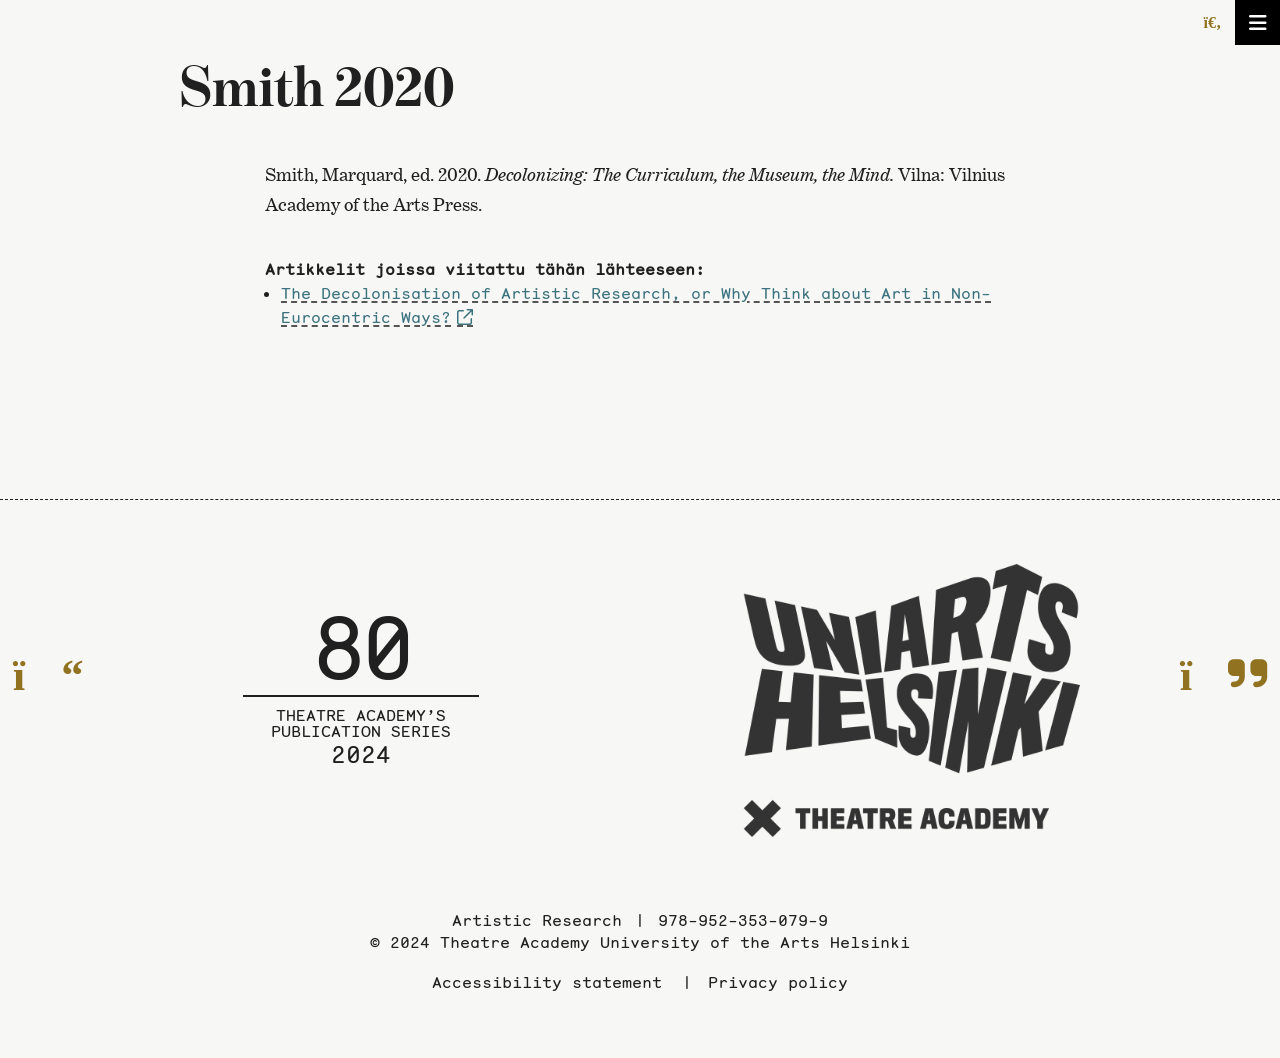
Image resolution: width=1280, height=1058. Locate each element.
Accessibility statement (547, 982)
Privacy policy (778, 982)
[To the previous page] (48, 675)
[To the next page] (1223, 675)
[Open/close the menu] (1257, 22)
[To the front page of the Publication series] (361, 704)
